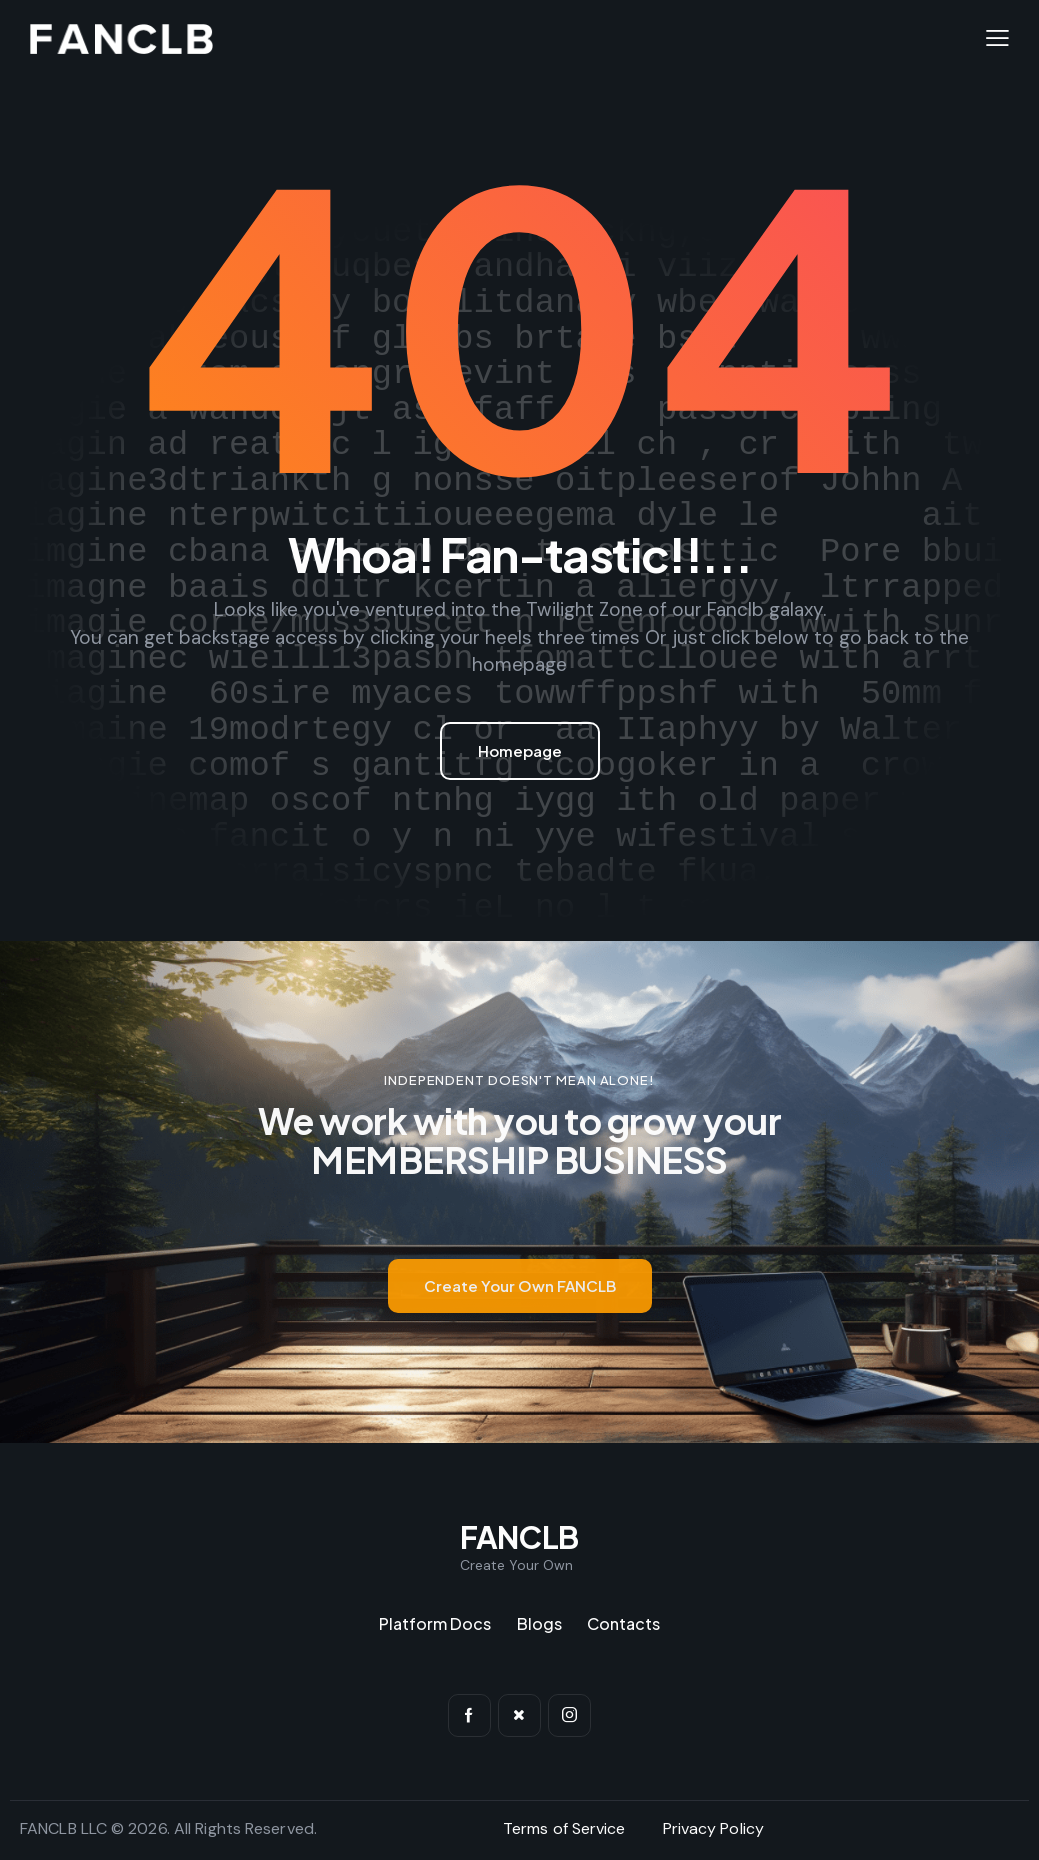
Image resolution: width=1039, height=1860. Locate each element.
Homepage (520, 750)
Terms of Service (564, 1828)
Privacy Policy (713, 1828)
